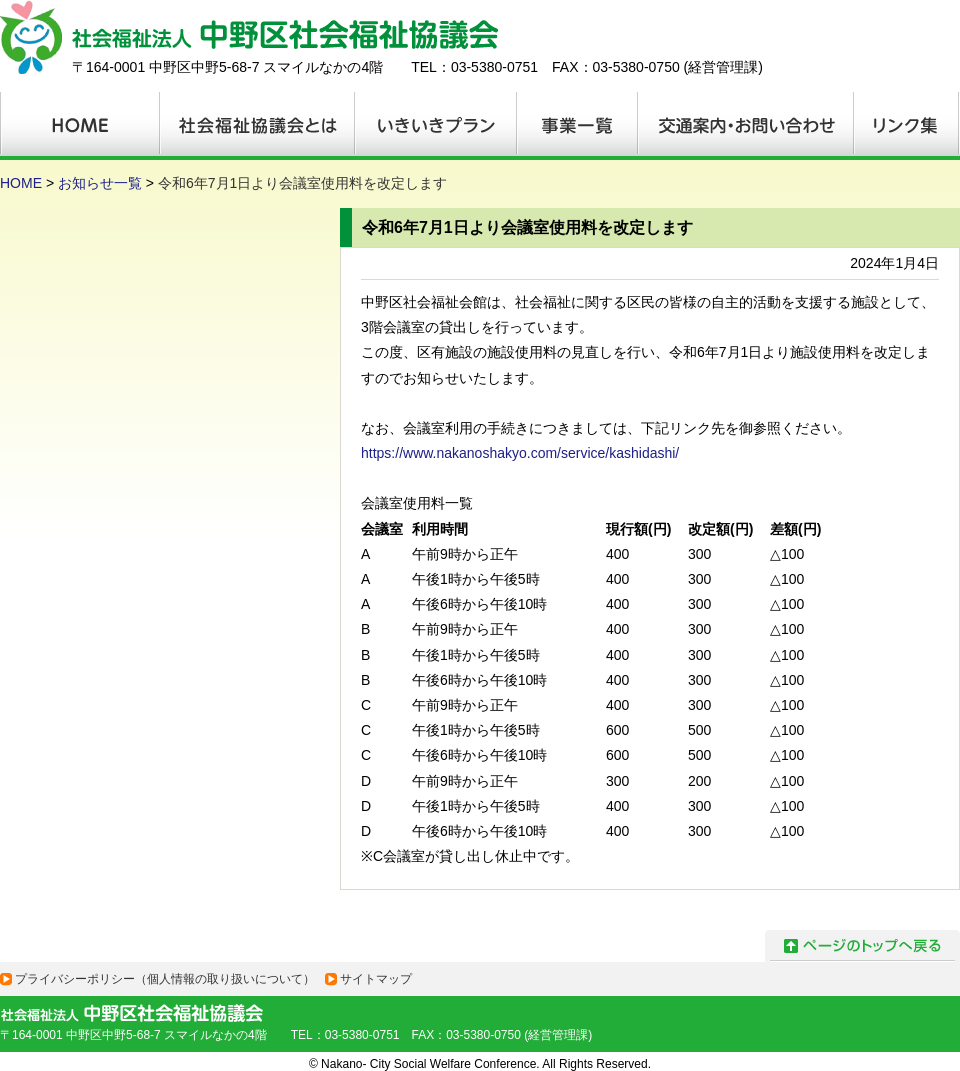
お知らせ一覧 (100, 183)
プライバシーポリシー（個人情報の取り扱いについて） (165, 979)
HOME (21, 183)
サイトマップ (376, 979)
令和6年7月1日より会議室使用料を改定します (302, 183)
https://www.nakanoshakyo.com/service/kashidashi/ (520, 453)
